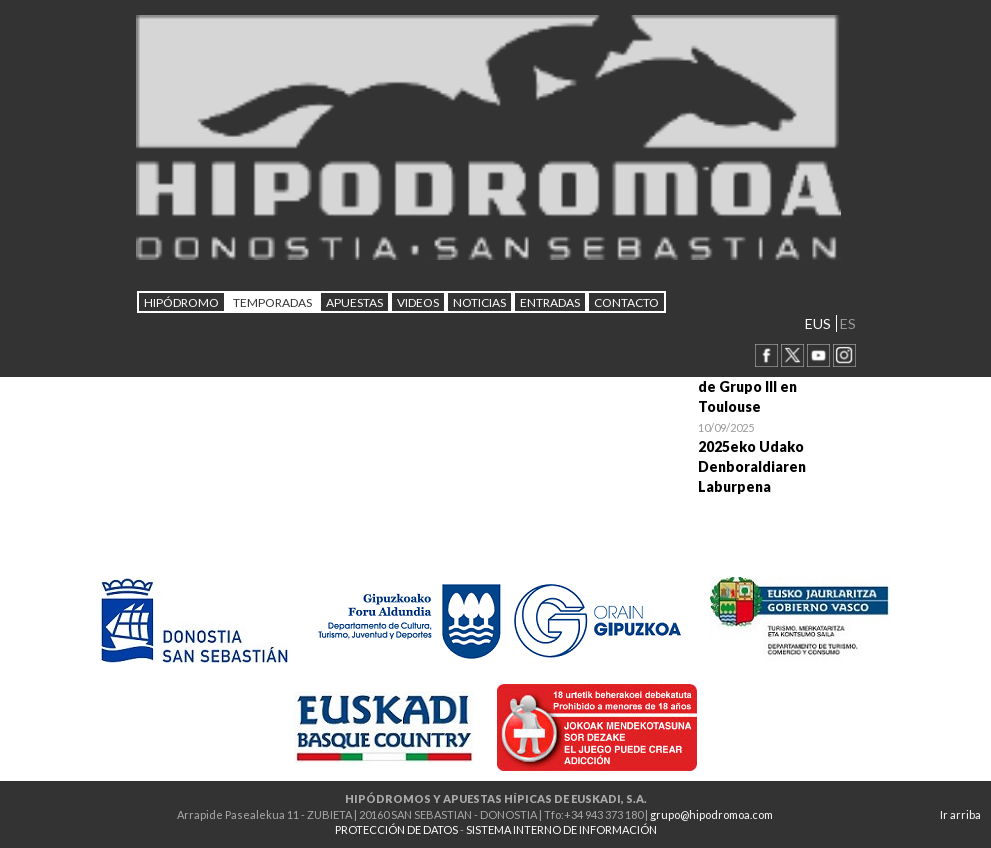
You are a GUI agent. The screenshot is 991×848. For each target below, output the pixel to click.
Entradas (550, 302)
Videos (418, 302)
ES (848, 323)
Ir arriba (960, 814)
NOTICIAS (479, 302)
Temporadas (272, 302)
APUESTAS (354, 302)
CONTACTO (626, 302)
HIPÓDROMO (181, 302)
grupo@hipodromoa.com (711, 814)
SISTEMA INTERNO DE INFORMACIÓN (561, 829)
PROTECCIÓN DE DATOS (396, 829)
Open (777, 457)
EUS (818, 323)
